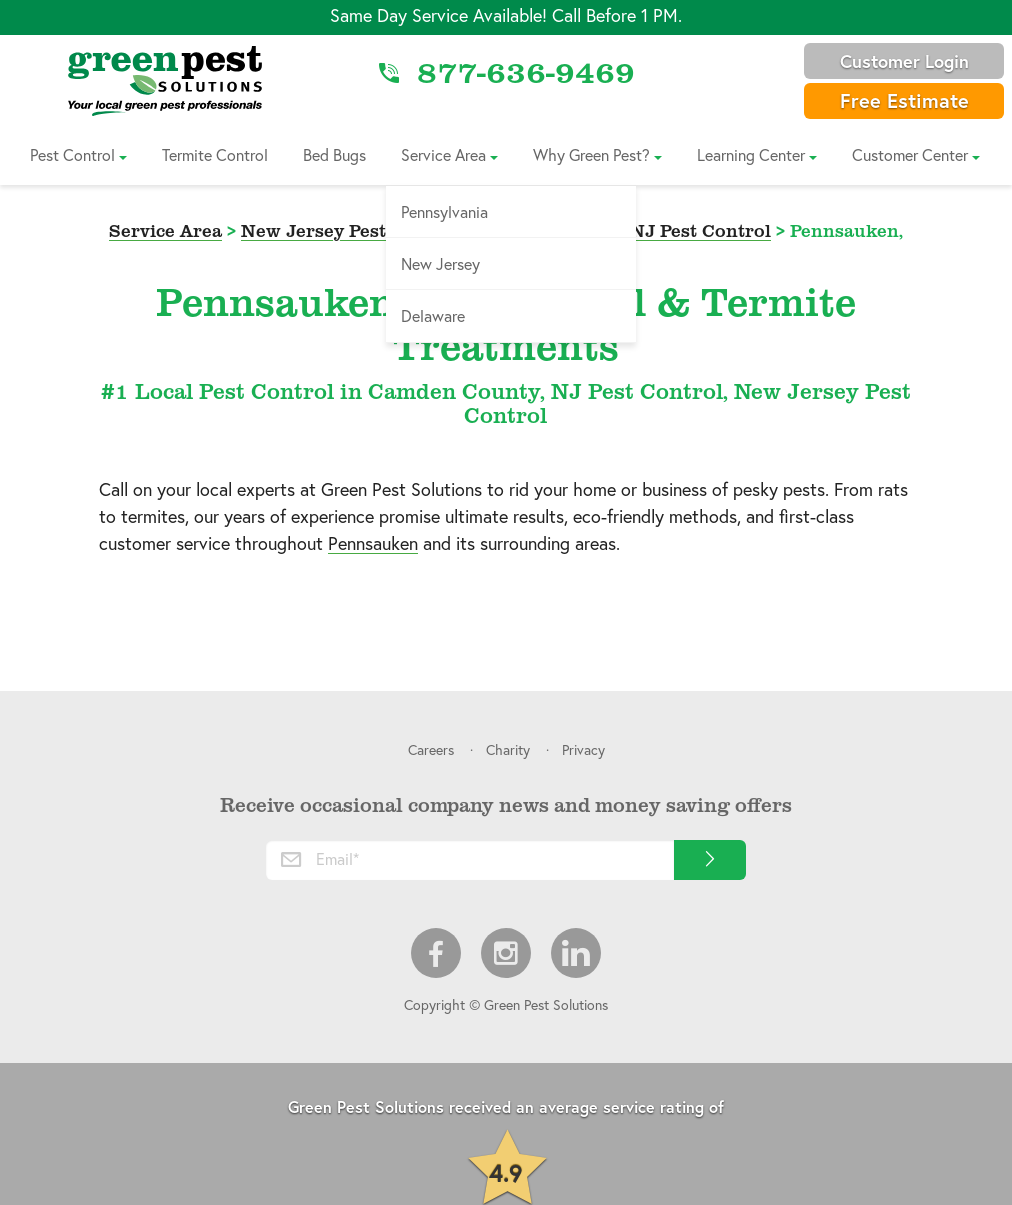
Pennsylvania (444, 211)
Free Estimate (904, 100)
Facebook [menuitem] (436, 953)
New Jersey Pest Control (350, 230)
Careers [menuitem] (431, 749)
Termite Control (215, 154)
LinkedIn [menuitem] (576, 953)
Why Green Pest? (591, 154)
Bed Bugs (334, 154)
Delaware (433, 315)
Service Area (443, 154)
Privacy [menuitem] (583, 749)
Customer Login (904, 61)
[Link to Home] (165, 80)
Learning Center (751, 154)
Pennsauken (373, 543)
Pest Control (72, 154)
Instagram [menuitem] (506, 953)
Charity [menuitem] (508, 749)
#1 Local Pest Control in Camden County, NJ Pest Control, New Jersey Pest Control (506, 402)
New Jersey (440, 263)
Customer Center (910, 154)
